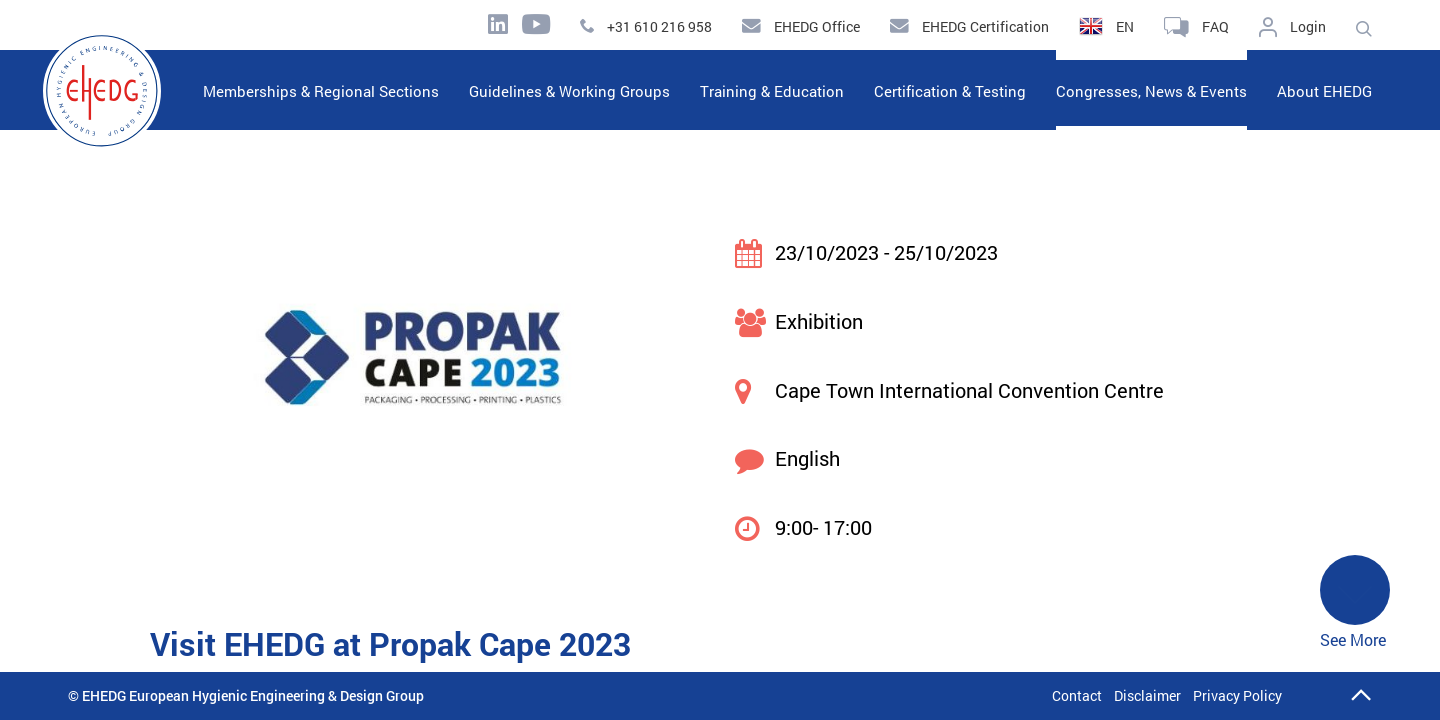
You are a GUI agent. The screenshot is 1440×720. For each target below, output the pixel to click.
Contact (1077, 695)
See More (1355, 603)
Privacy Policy (1237, 695)
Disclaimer (1147, 695)
